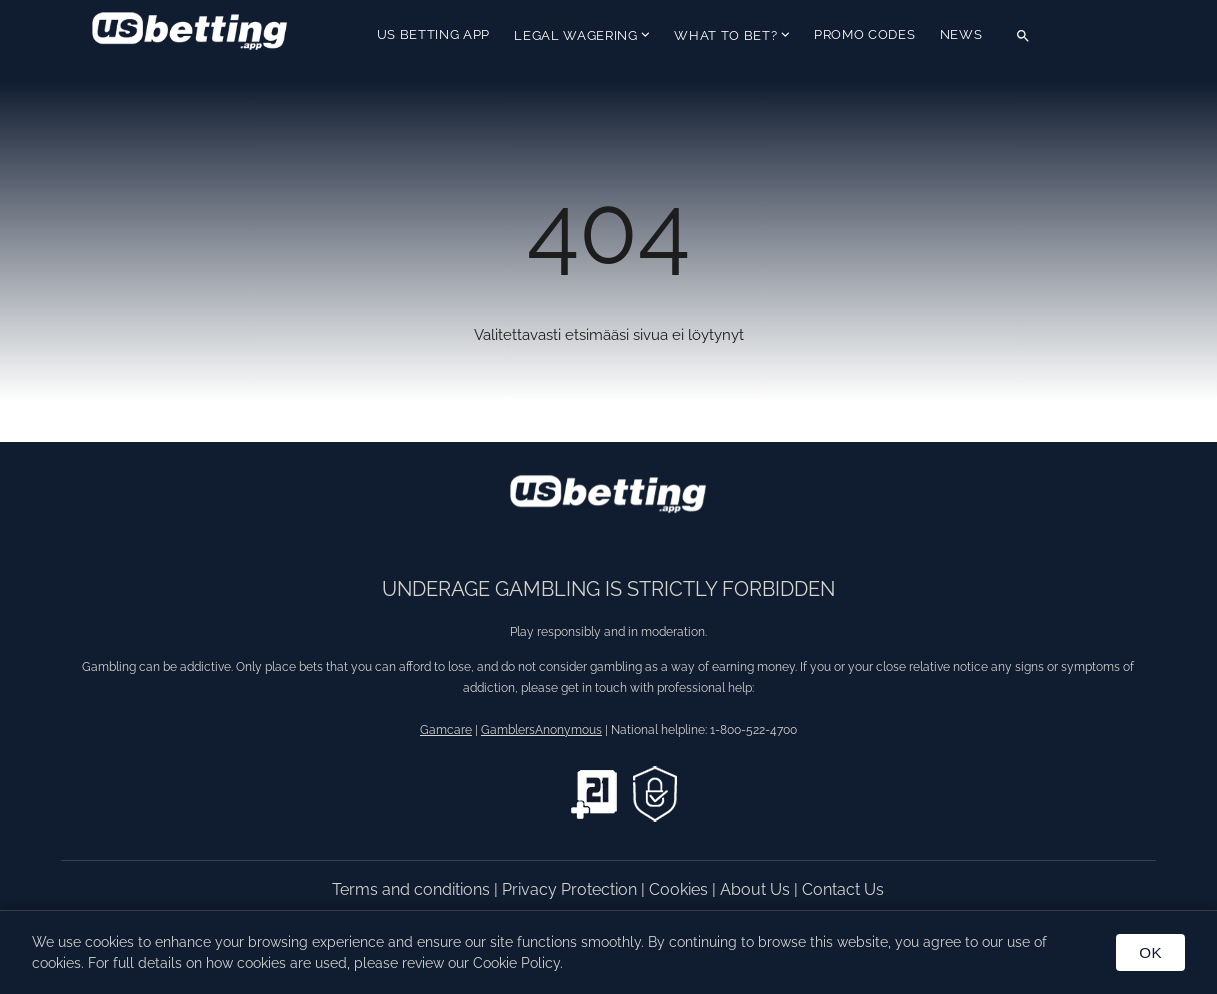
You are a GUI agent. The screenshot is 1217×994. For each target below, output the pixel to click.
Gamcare (446, 730)
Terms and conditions (413, 889)
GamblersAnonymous (541, 730)
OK (1150, 952)
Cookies (680, 889)
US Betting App (433, 34)
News (961, 34)
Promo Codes (864, 34)
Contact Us (843, 889)
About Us (757, 889)
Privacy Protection (571, 889)
